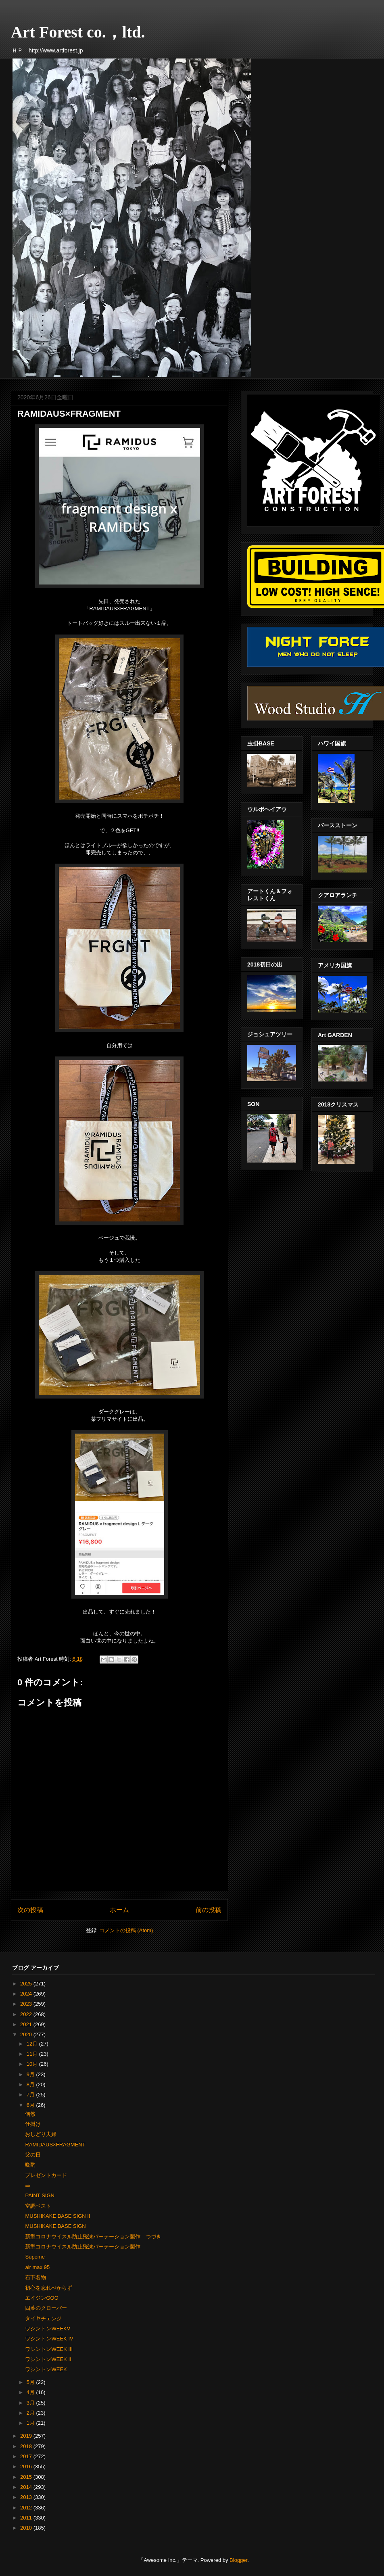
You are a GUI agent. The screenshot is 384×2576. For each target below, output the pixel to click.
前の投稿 (208, 1909)
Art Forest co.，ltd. (78, 32)
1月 (31, 2423)
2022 (26, 2014)
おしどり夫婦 (40, 2134)
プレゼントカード (46, 2175)
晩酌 (30, 2165)
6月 (31, 2105)
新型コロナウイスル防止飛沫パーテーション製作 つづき (93, 2237)
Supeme (34, 2257)
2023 (26, 2004)
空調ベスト (38, 2206)
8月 (31, 2084)
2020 (26, 2034)
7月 (31, 2095)
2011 (26, 2518)
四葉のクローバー (46, 2308)
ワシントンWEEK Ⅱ (48, 2359)
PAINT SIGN (39, 2195)
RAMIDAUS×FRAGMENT (55, 2145)
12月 (33, 2044)
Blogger (238, 2560)
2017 (26, 2456)
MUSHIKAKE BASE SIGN (55, 2226)
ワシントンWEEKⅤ (47, 2328)
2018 (26, 2446)
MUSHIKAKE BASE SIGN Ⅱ (57, 2216)
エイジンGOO (41, 2298)
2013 (26, 2497)
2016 (26, 2466)
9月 (31, 2074)
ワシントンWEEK (46, 2369)
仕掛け (33, 2124)
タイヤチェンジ (43, 2318)
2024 (26, 1994)
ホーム (119, 1909)
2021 (26, 2024)
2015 (26, 2477)
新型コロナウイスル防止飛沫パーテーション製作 (82, 2247)
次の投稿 (30, 1909)
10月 (33, 2064)
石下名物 (35, 2277)
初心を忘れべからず (48, 2288)
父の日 (33, 2155)
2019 (26, 2436)
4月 (31, 2392)
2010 (26, 2528)
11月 (33, 2054)
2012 (26, 2508)
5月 (31, 2382)
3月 (31, 2403)
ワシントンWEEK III (49, 2349)
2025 (26, 1984)
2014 (26, 2487)
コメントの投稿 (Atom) (126, 1930)
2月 (31, 2413)
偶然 (30, 2114)
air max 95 (37, 2267)
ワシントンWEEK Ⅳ (49, 2339)
